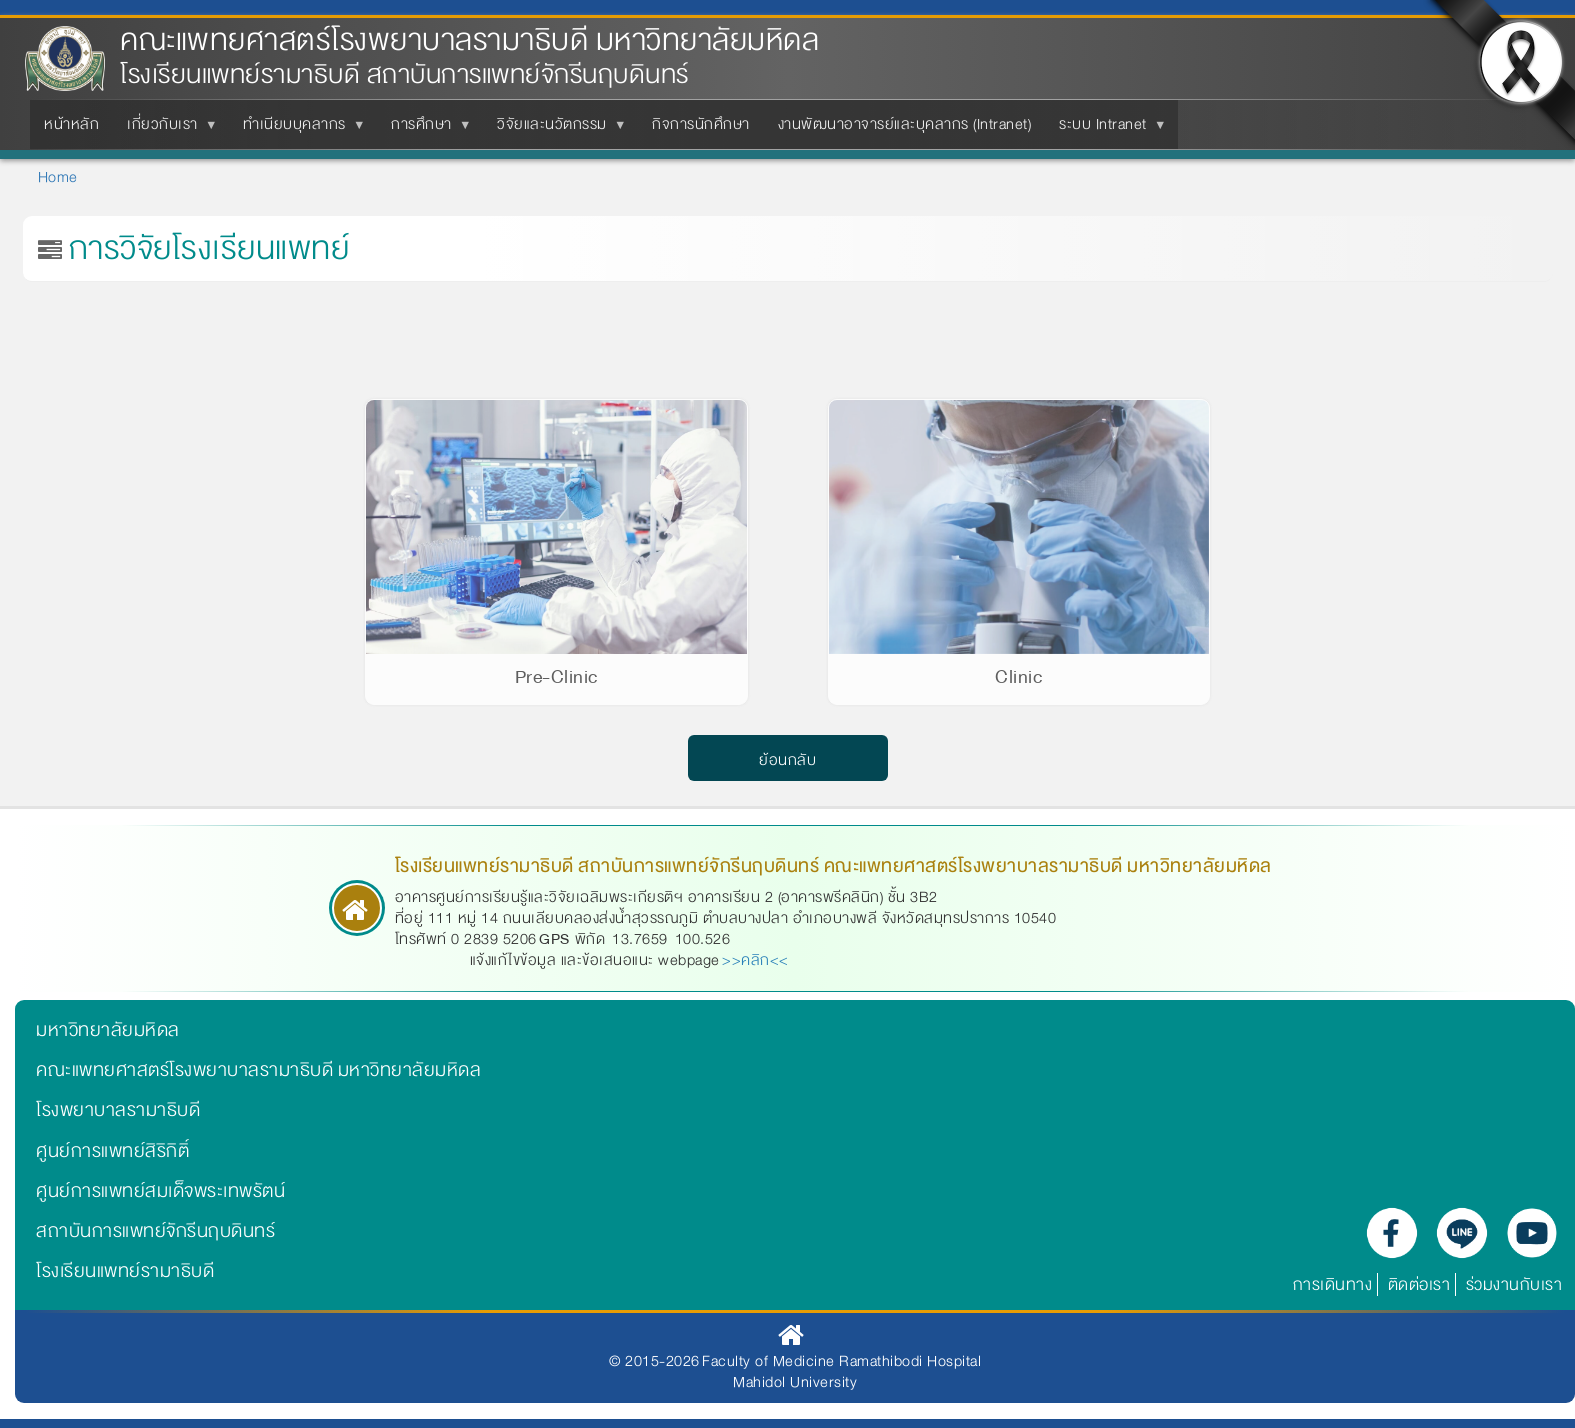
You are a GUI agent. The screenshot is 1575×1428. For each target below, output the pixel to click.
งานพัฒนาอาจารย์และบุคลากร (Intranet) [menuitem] (905, 124)
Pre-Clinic (556, 677)
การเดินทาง (1333, 1284)
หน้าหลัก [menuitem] (71, 124)
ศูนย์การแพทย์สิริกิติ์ (112, 1151)
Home (58, 177)
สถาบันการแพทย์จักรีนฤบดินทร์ (155, 1231)
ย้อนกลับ (787, 760)
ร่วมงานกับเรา (1514, 1284)
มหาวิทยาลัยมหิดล (108, 1030)
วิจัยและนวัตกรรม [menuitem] (556, 130)
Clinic (1018, 677)
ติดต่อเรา (1419, 1284)
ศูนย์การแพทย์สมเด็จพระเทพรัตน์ (160, 1191)
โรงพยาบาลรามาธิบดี (118, 1110)
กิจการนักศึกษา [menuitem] (701, 124)
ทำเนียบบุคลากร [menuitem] (298, 130)
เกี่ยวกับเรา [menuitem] (166, 130)
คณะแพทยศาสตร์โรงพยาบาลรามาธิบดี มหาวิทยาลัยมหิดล (469, 40)
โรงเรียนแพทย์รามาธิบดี (125, 1271)
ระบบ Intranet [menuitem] (1107, 130)
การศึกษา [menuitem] (425, 130)
